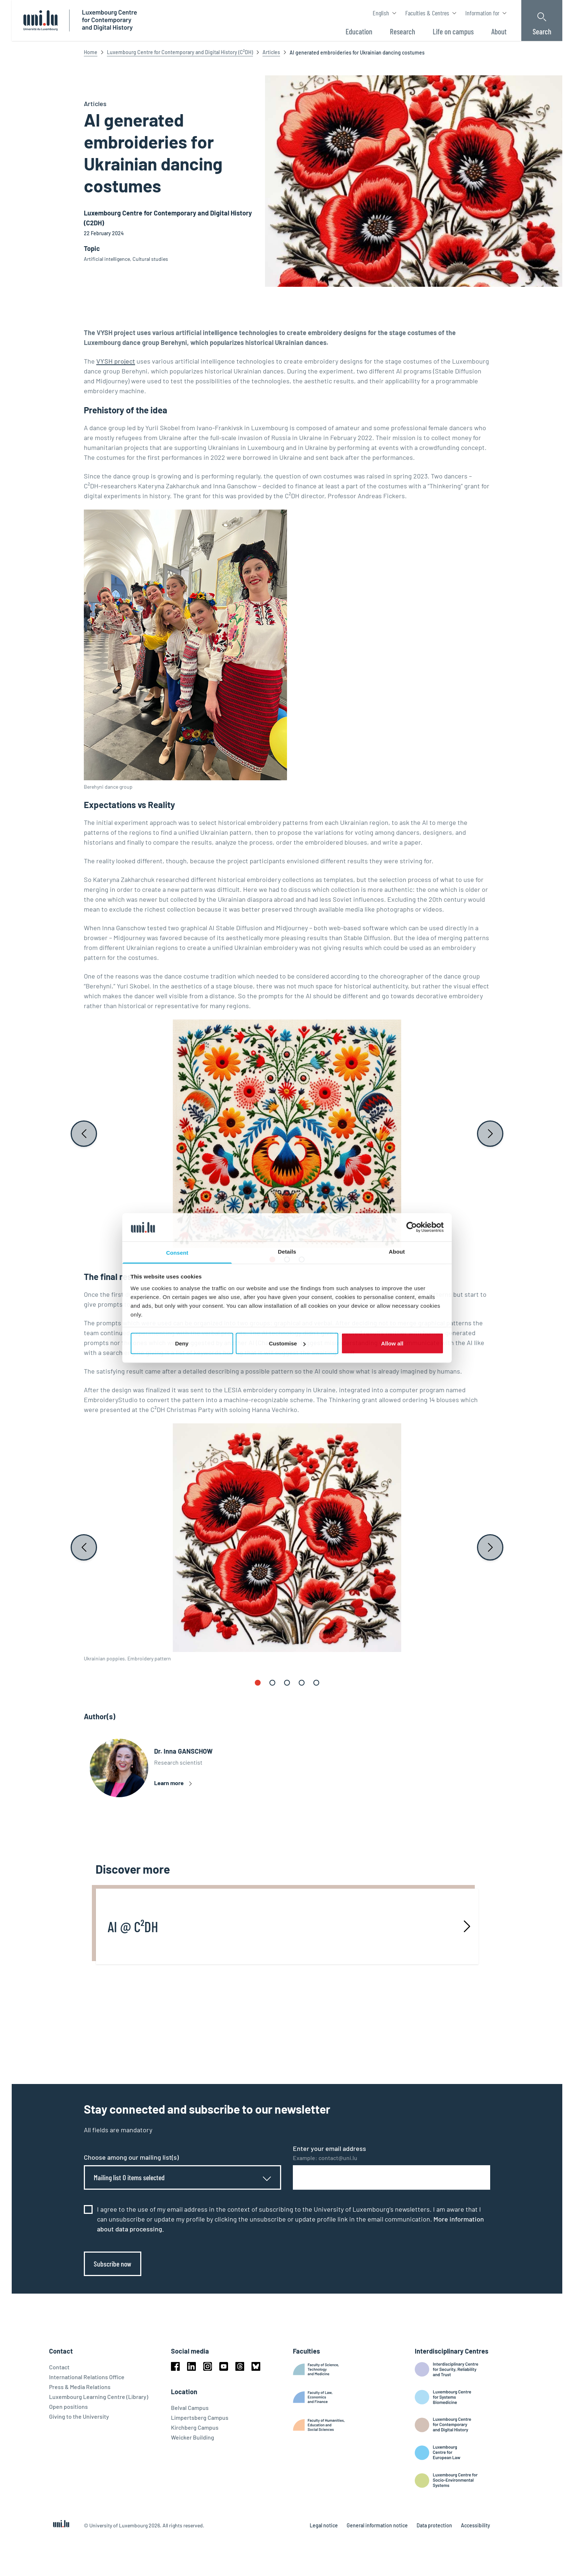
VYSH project (115, 361)
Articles (271, 52)
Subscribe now (112, 2263)
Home (90, 52)
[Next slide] (490, 1133)
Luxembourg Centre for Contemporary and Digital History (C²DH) (180, 52)
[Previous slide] (84, 1133)
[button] (272, 1259)
